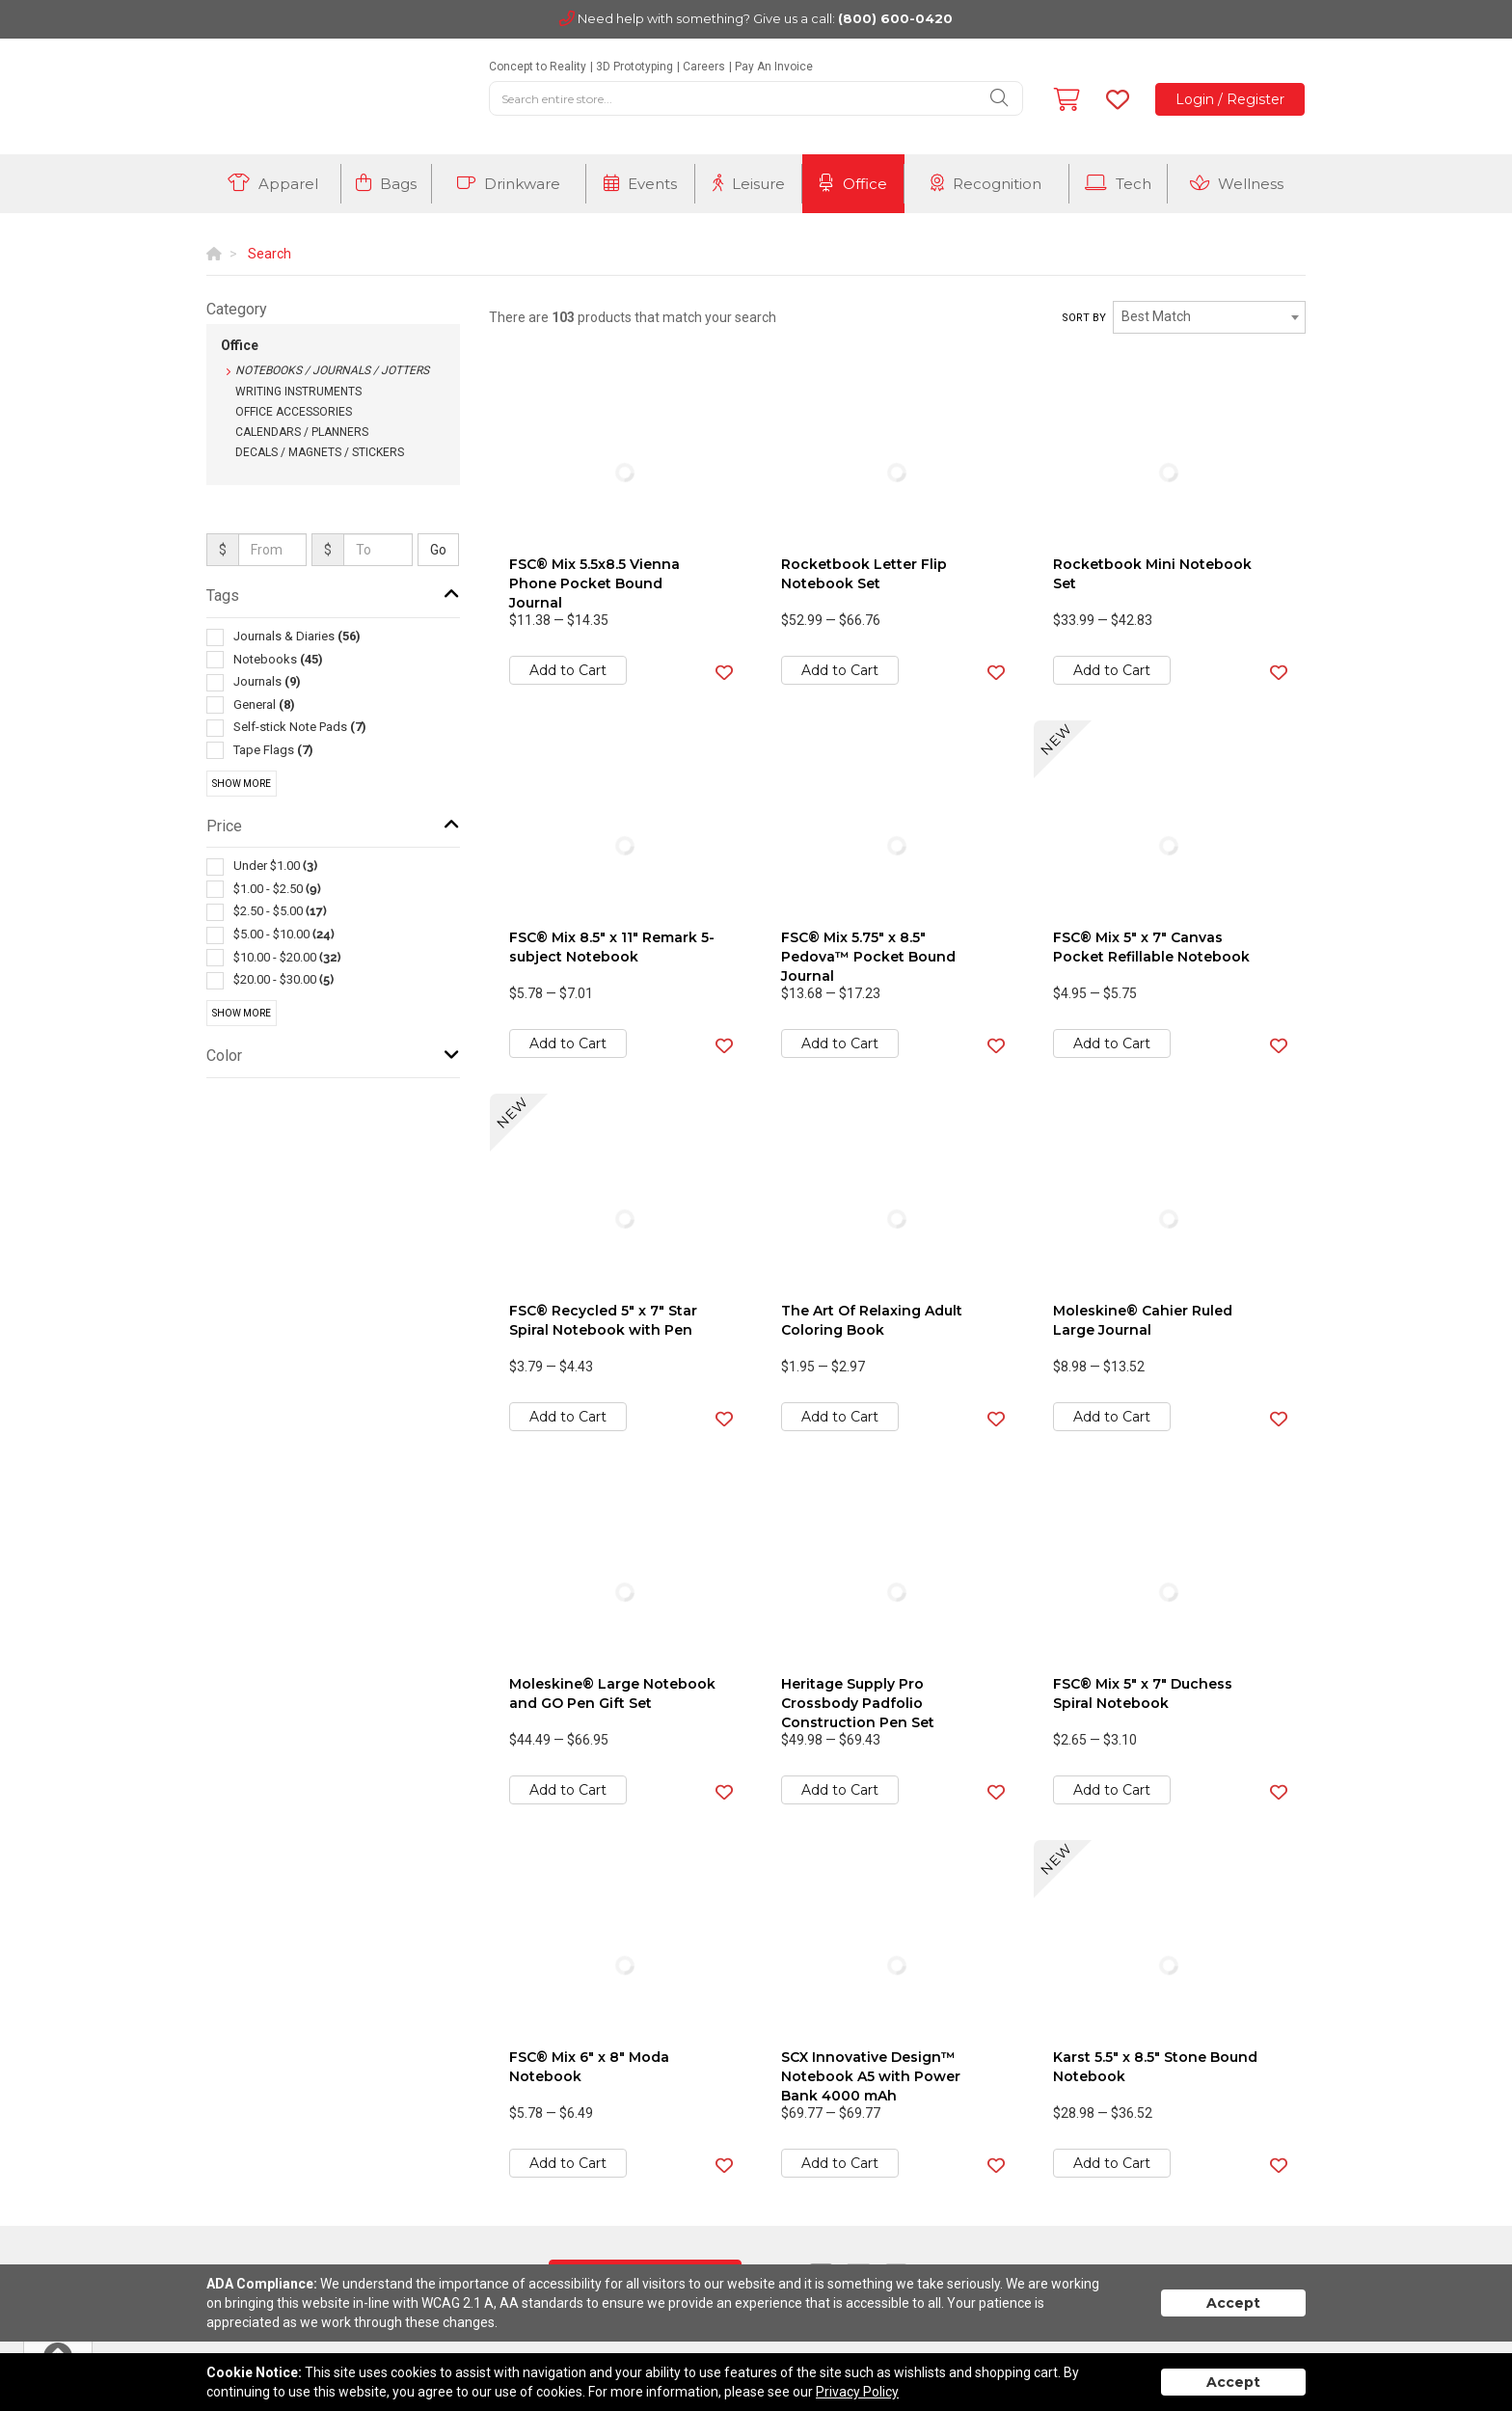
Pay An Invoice (774, 66)
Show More (241, 783)
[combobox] (1209, 317)
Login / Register (1229, 99)
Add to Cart (568, 670)
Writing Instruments (298, 391)
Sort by (1084, 318)
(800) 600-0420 (895, 18)
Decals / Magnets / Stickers (319, 452)
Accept (1233, 2303)
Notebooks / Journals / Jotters (332, 370)
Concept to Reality (537, 66)
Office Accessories (293, 412)
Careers (704, 66)
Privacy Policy (857, 2391)
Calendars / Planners (301, 432)
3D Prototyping (634, 66)
